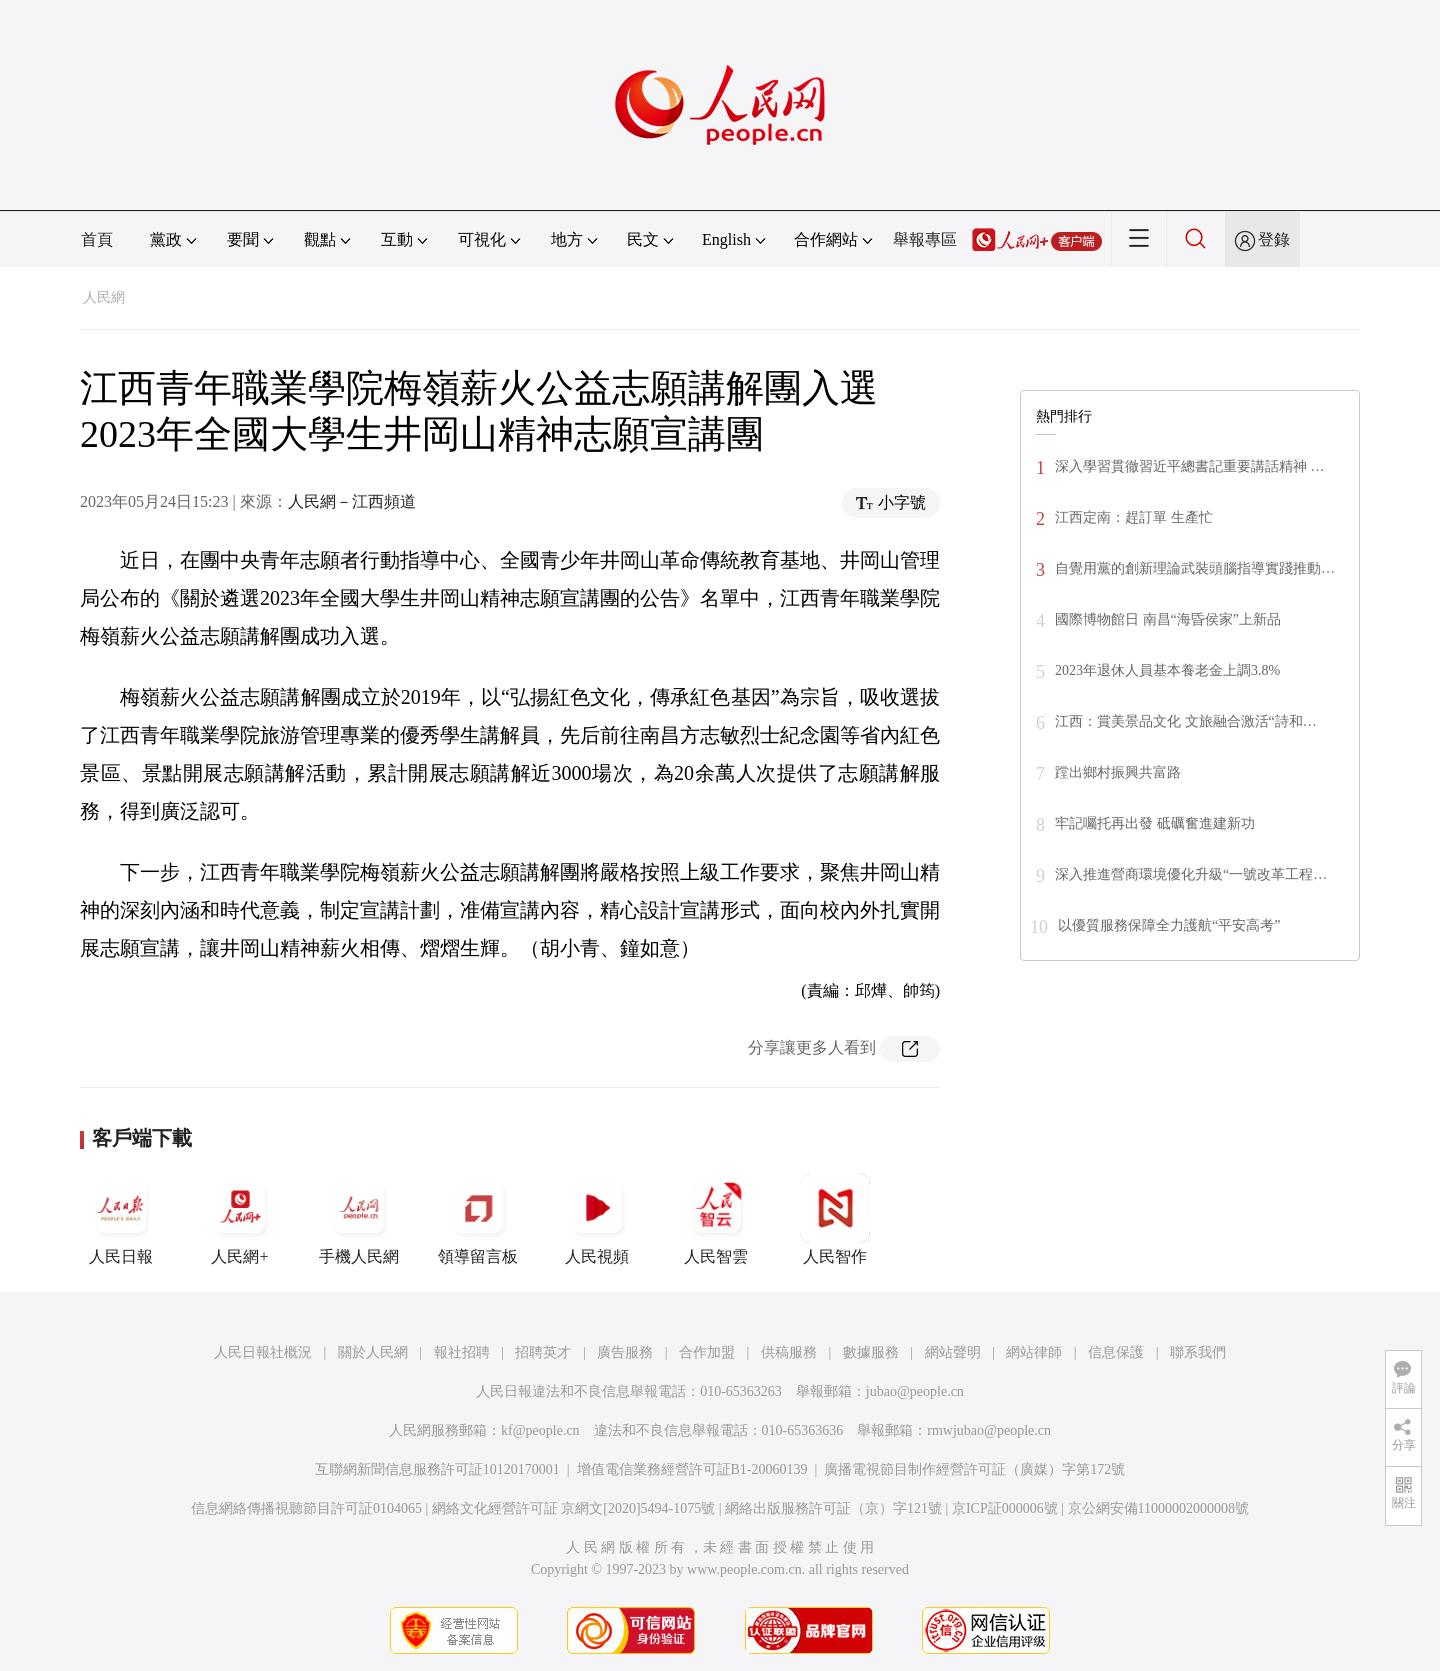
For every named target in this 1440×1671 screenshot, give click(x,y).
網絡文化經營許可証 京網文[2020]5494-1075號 (574, 1508)
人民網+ (240, 1219)
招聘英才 (543, 1352)
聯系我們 (1198, 1352)
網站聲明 (953, 1352)
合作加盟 (707, 1352)
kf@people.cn (540, 1430)
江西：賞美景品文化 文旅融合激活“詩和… (1186, 721)
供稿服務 (789, 1352)
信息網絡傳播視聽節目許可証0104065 (306, 1508)
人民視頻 (597, 1219)
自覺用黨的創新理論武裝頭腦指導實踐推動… (1195, 568)
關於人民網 (373, 1352)
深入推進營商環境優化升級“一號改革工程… (1191, 874)
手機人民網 (359, 1219)
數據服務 (871, 1352)
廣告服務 (625, 1352)
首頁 (97, 239)
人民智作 (835, 1219)
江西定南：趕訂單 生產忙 (1134, 517)
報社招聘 (462, 1352)
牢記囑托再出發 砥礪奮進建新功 (1155, 823)
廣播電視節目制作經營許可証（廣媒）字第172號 (974, 1469)
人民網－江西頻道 (352, 501)
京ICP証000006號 (1005, 1508)
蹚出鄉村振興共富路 (1118, 772)
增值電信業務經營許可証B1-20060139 (692, 1469)
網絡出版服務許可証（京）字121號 (833, 1508)
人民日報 (121, 1219)
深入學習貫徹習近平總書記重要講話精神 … (1190, 466)
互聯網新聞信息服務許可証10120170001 (437, 1469)
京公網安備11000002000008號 (1158, 1508)
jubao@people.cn (915, 1391)
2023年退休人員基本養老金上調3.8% (1167, 670)
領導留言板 (478, 1219)
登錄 (1274, 239)
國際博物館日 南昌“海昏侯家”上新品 (1168, 619)
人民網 (104, 297)
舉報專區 (925, 239)
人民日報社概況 (263, 1352)
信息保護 (1116, 1352)
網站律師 (1034, 1352)
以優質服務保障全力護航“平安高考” (1169, 925)
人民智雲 (716, 1219)
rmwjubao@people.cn (989, 1430)
